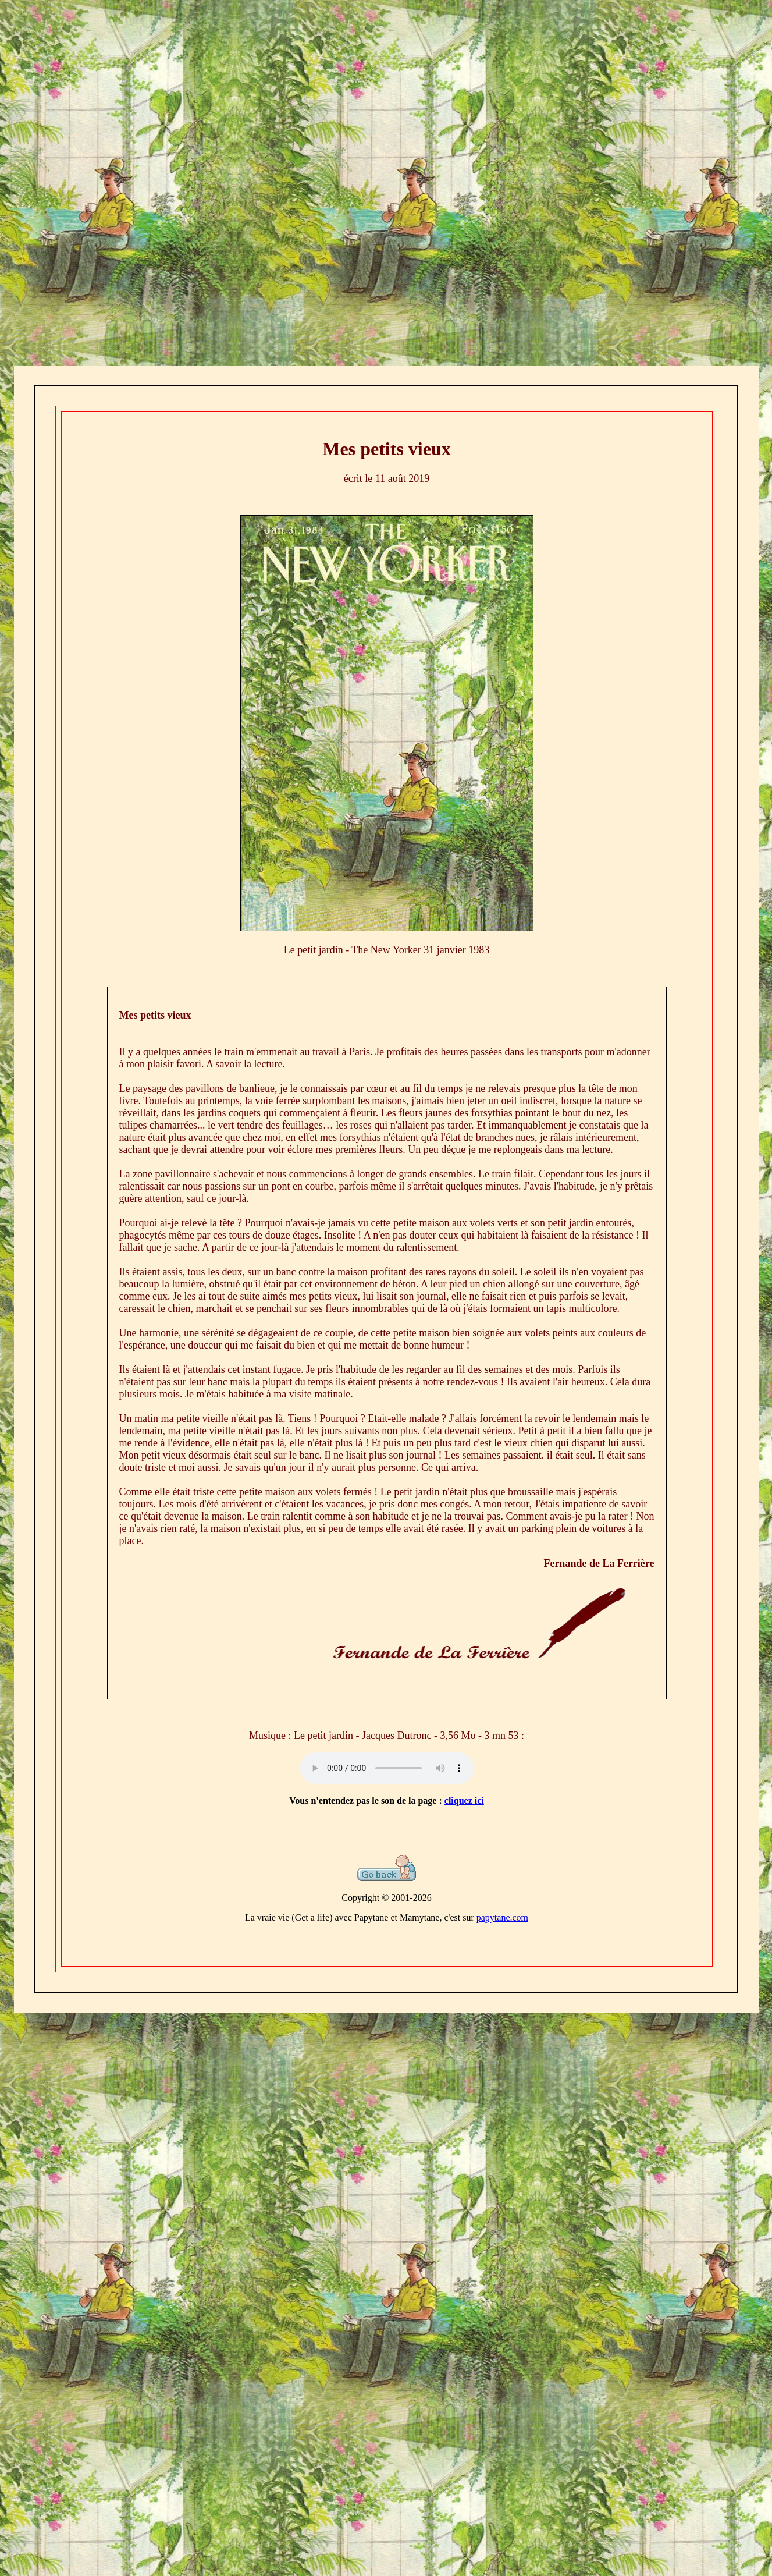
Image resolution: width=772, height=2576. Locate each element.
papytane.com (502, 1917)
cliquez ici (464, 1800)
